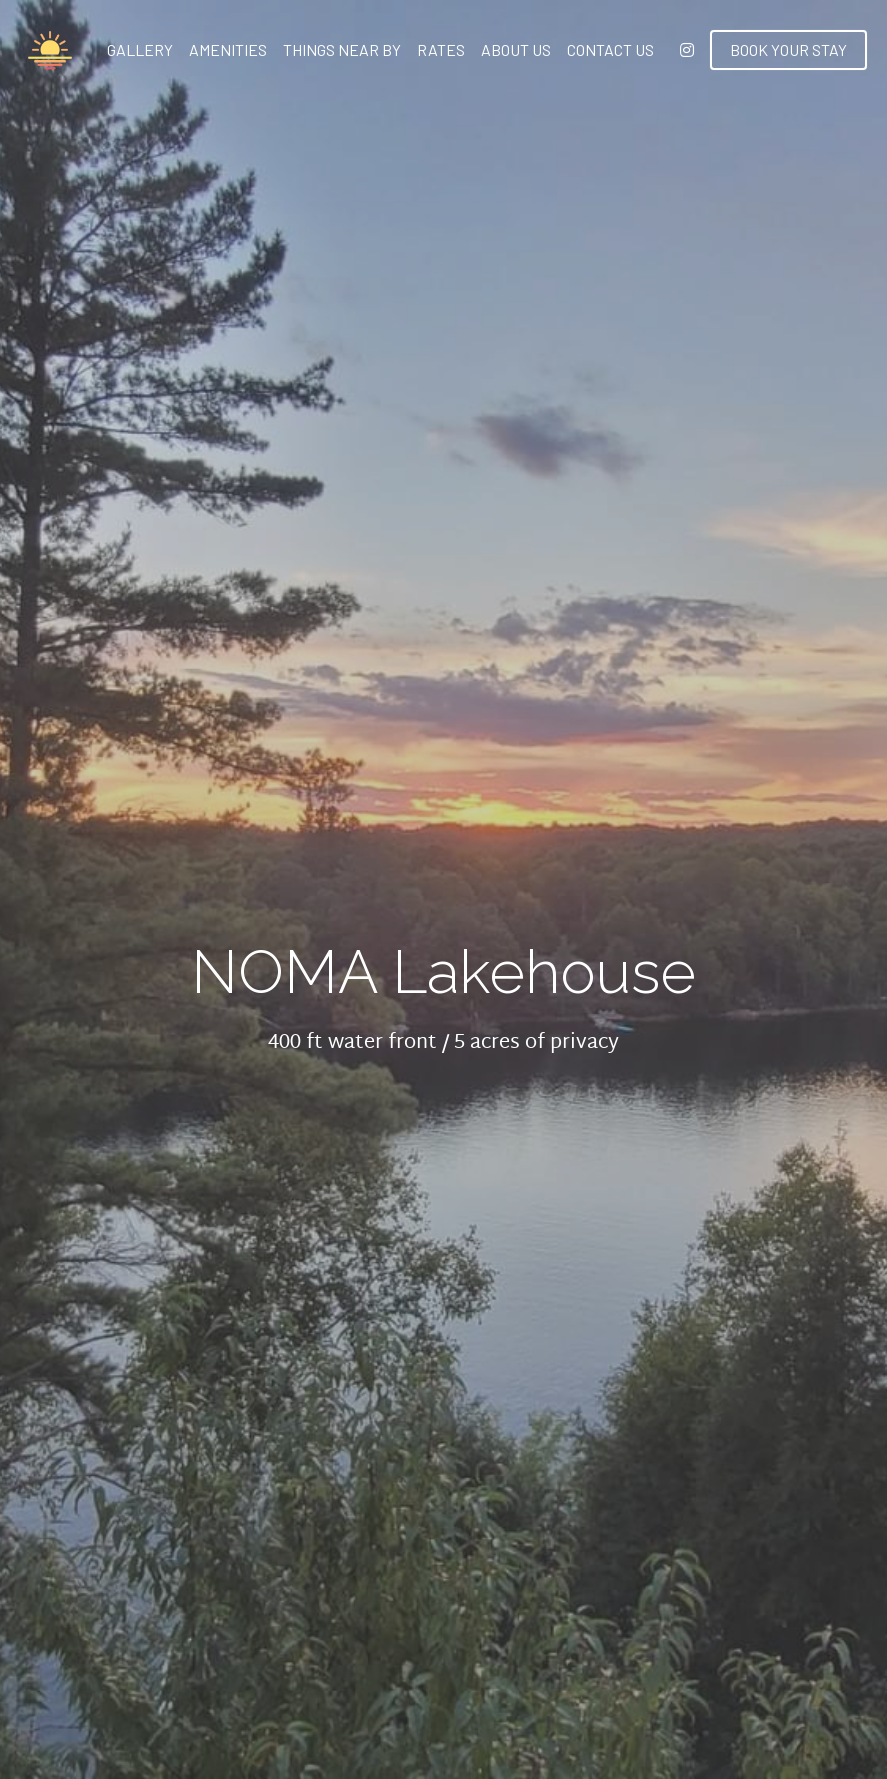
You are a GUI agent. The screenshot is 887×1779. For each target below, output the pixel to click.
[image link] (50, 48)
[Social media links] (687, 50)
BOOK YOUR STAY (788, 49)
